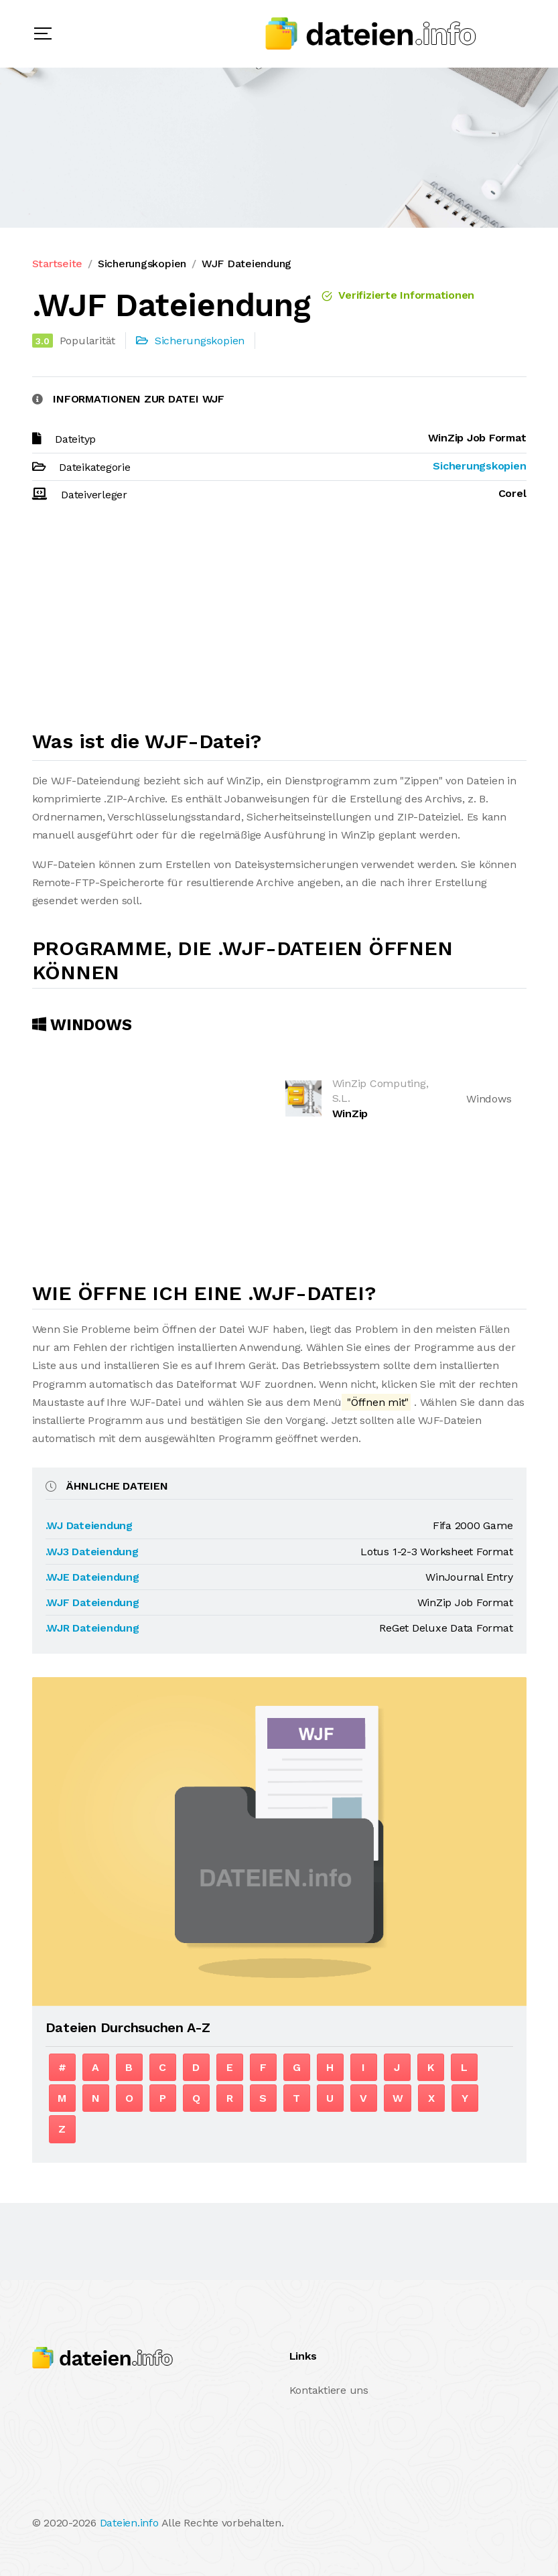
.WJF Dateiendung (92, 1602)
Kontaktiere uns (328, 2390)
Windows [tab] (82, 1024)
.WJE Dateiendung (92, 1577)
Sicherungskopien (142, 263)
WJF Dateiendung (246, 263)
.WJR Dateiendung (92, 1628)
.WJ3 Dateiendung (92, 1551)
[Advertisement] (279, 622)
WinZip (350, 1113)
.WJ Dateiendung (89, 1525)
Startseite (57, 263)
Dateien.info (129, 2522)
